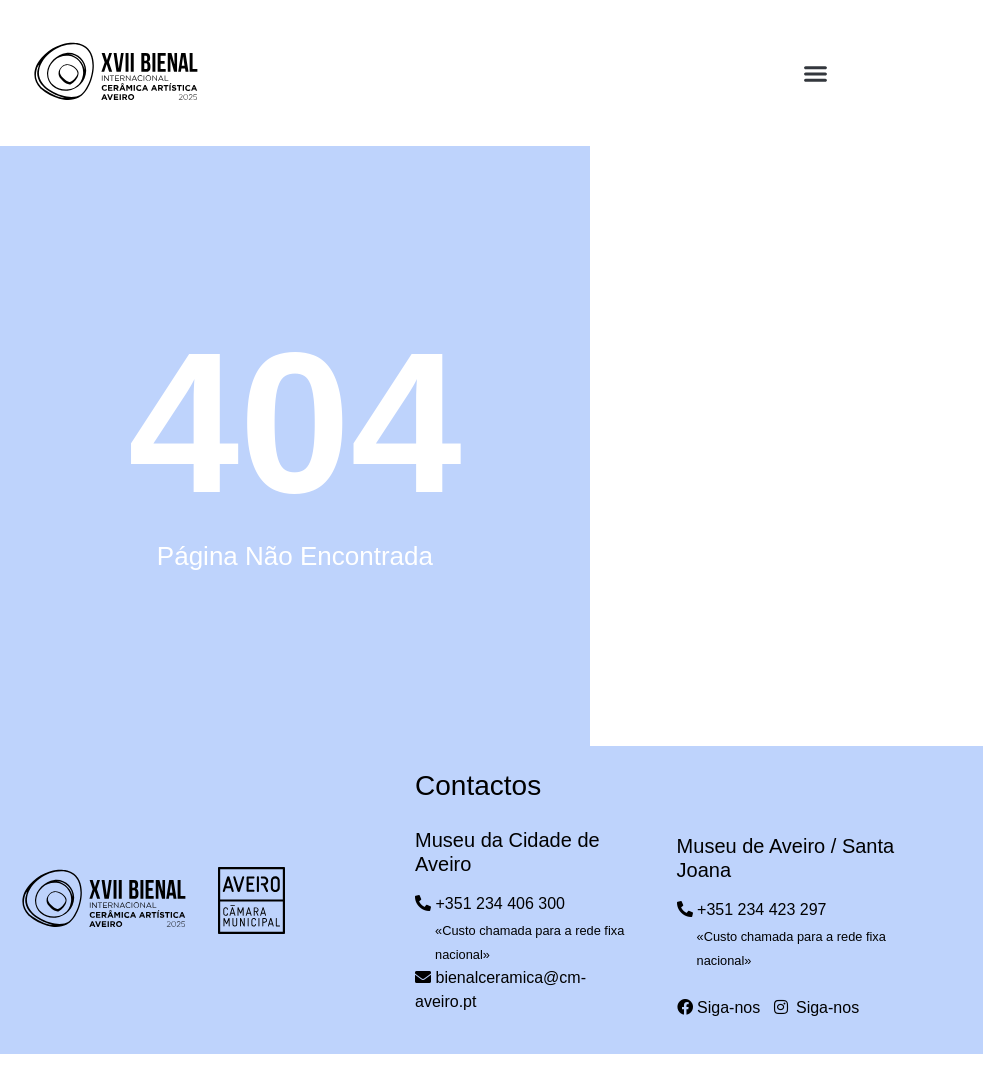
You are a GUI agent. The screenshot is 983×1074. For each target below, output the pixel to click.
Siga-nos (719, 1007)
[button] (816, 74)
